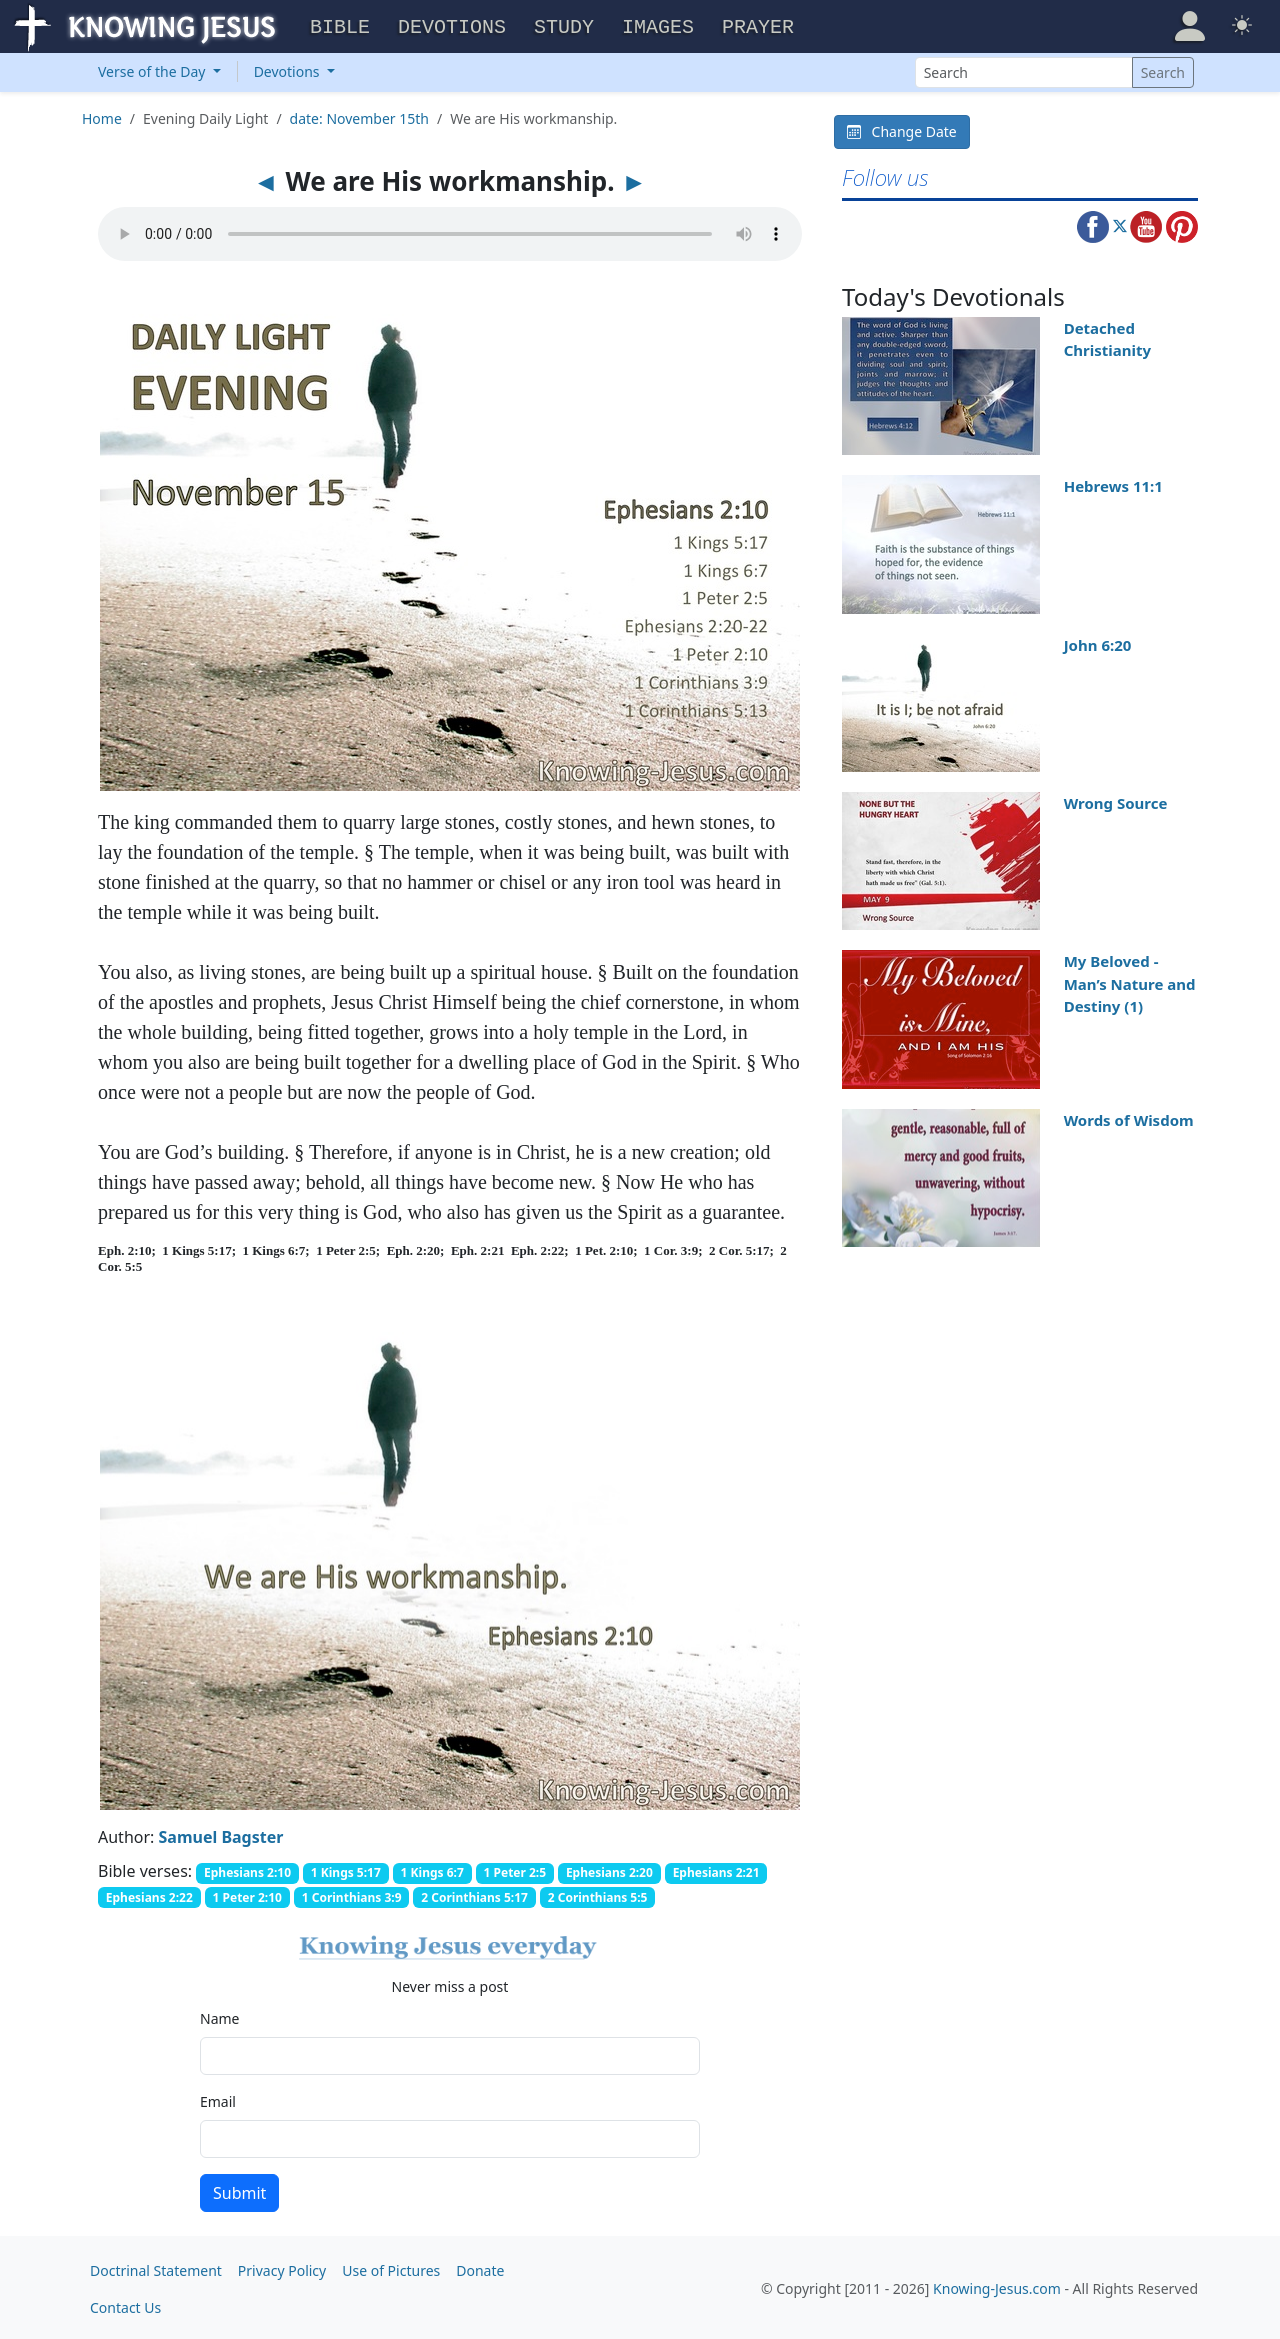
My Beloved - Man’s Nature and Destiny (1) (1130, 980)
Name (219, 2015)
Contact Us (125, 2304)
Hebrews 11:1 (1113, 483)
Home (102, 115)
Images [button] (658, 25)
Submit (239, 2190)
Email (218, 2098)
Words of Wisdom (1129, 1117)
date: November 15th (359, 115)
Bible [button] (340, 25)
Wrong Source (1116, 800)
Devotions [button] (452, 25)
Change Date (902, 128)
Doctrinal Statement (156, 2267)
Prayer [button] (758, 25)
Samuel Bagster (221, 1834)
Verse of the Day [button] (153, 68)
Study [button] (564, 25)
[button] (1190, 24)
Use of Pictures (391, 2267)
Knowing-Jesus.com (997, 2286)
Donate (480, 2267)
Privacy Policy (282, 2267)
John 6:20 (1098, 642)
